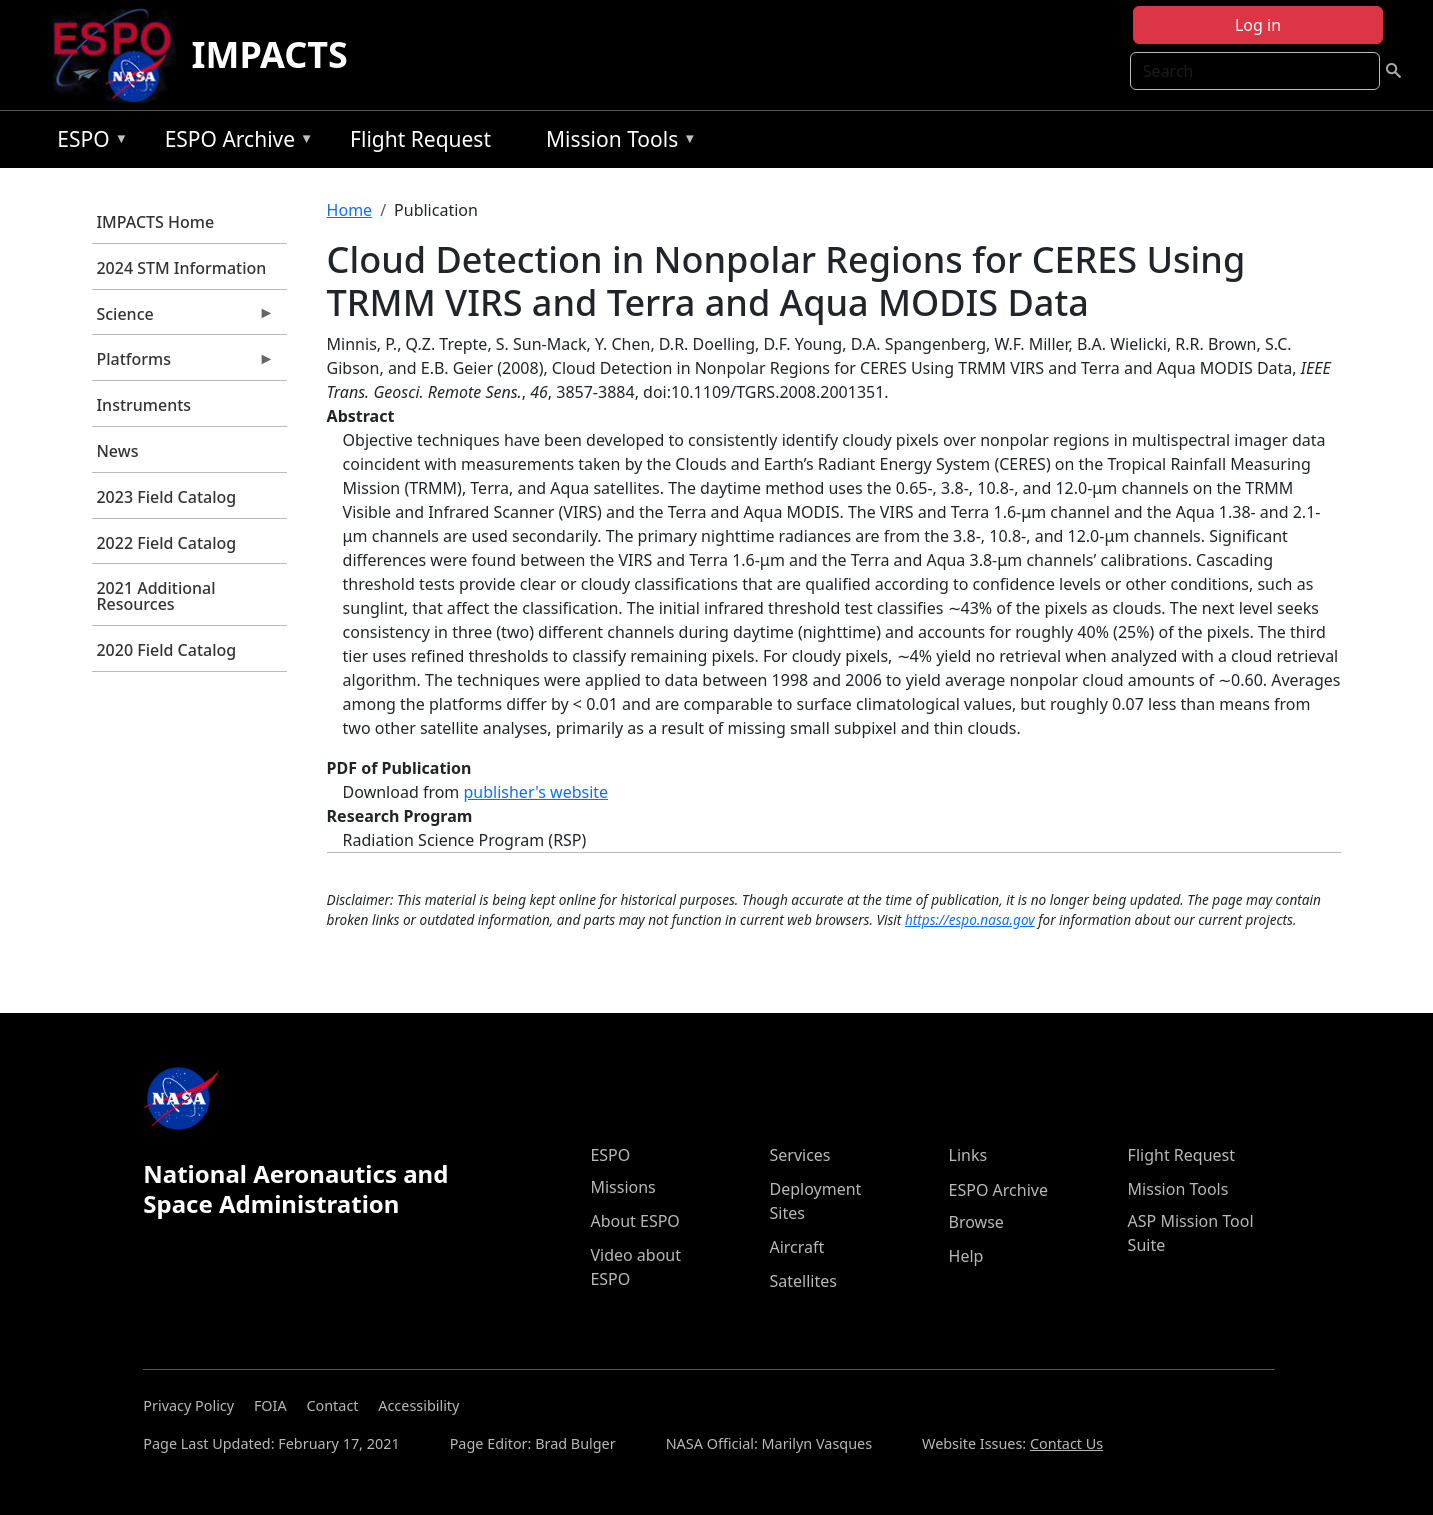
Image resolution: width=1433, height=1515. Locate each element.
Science (183, 319)
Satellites (802, 1281)
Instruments (143, 405)
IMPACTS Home (155, 222)
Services (799, 1155)
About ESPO (634, 1221)
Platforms (183, 364)
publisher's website (535, 792)
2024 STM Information (181, 268)
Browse (976, 1222)
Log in (1258, 25)
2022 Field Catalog (166, 543)
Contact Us (1066, 1443)
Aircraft (796, 1247)
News (117, 451)
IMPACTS (269, 54)
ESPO (87, 142)
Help (966, 1256)
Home (350, 210)
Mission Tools (616, 142)
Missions (622, 1187)
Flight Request (420, 139)
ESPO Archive (234, 142)
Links (968, 1155)
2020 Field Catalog (166, 650)
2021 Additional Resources (155, 596)
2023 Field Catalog (166, 497)
